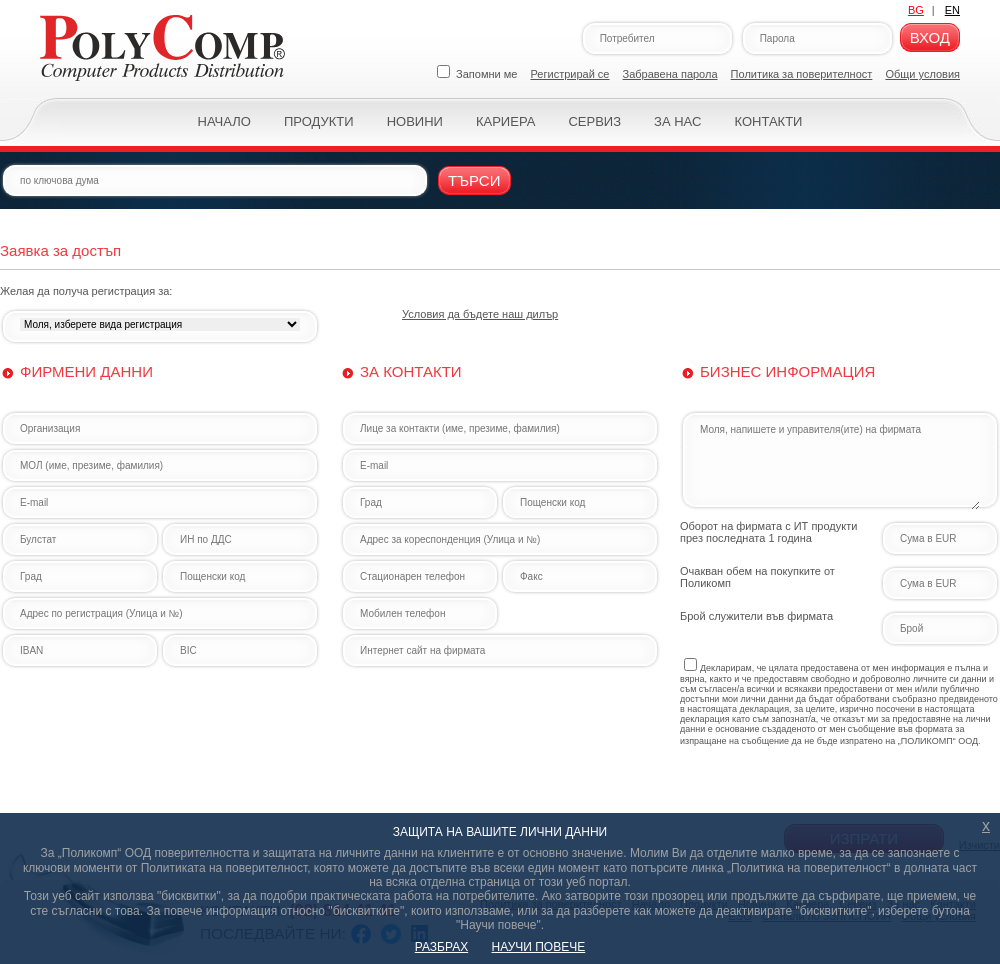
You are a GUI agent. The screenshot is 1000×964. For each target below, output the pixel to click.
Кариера (505, 121)
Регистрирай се (570, 74)
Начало (224, 121)
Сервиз (594, 121)
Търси (474, 180)
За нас (677, 121)
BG (916, 10)
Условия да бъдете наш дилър (480, 314)
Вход (930, 37)
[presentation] (832, 785)
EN (952, 10)
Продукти (319, 121)
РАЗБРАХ (441, 947)
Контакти (768, 121)
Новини (415, 121)
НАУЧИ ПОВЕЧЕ (539, 947)
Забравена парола (670, 74)
